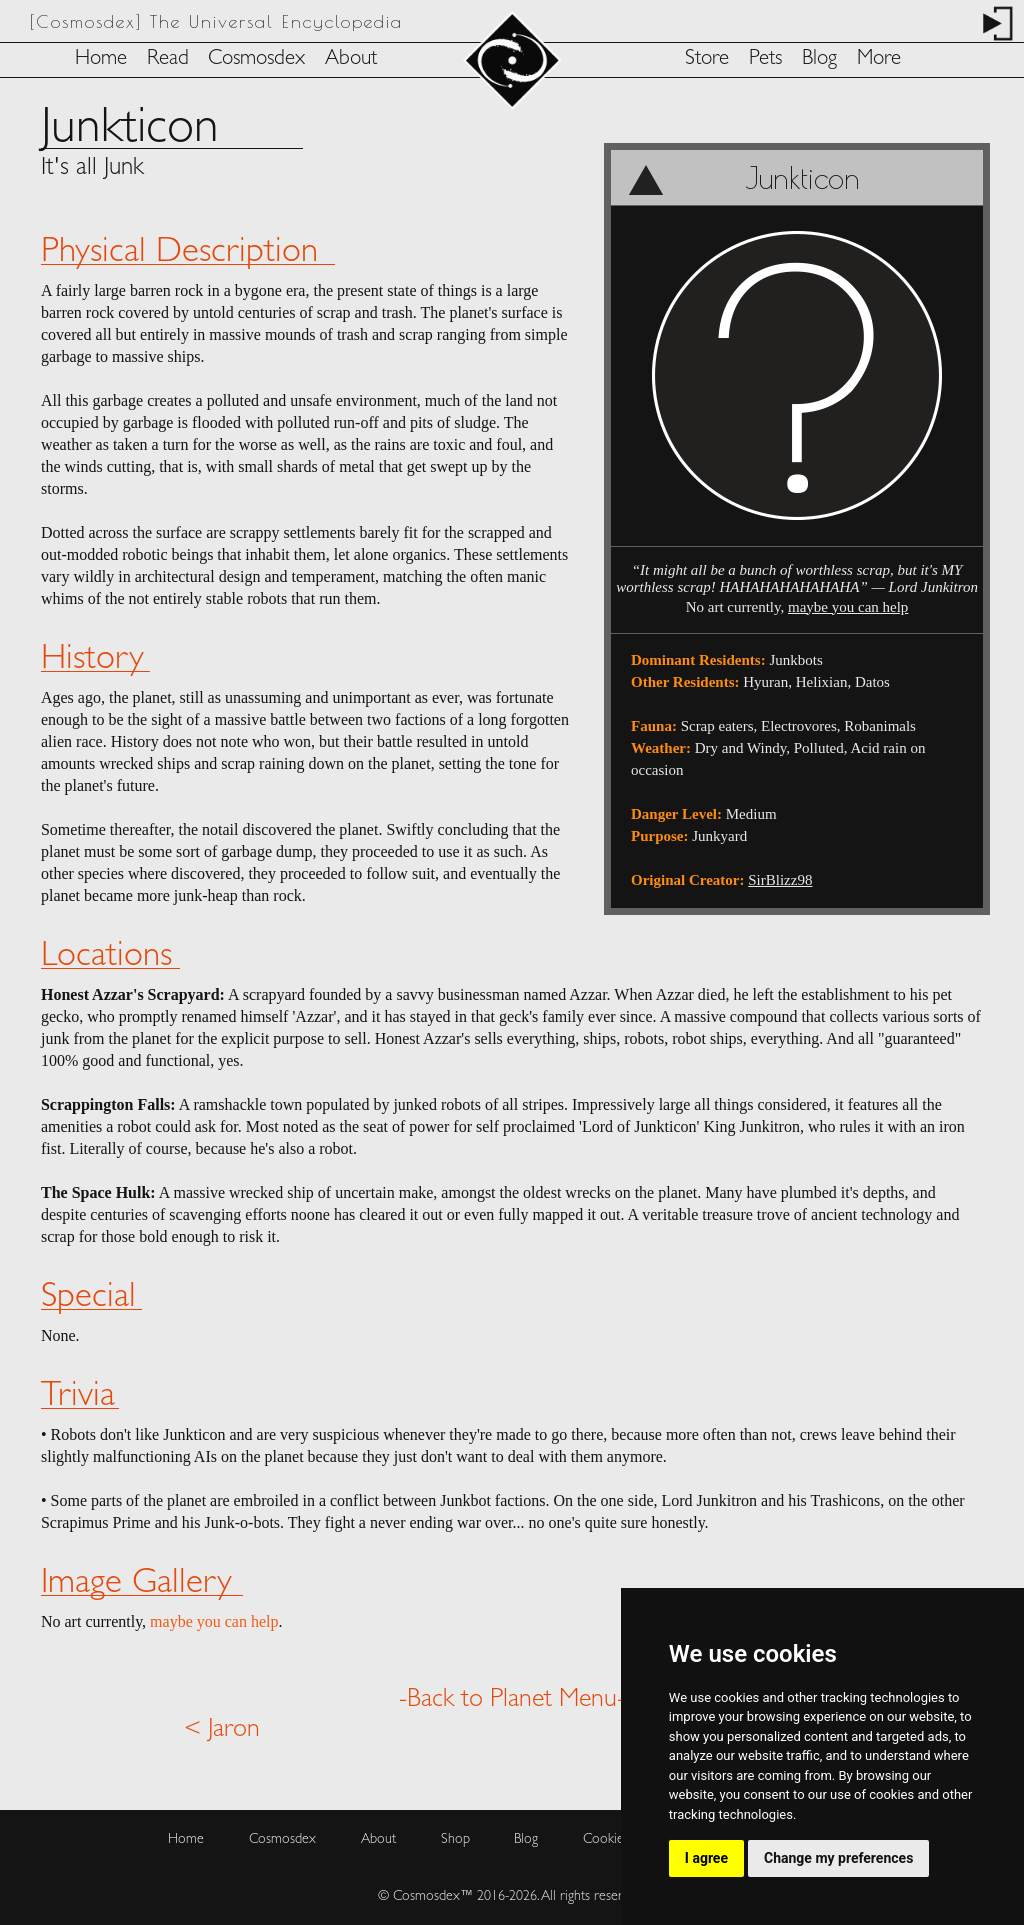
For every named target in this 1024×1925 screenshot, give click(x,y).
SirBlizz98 (780, 880)
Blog (819, 59)
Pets (765, 59)
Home (101, 59)
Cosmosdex (256, 59)
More (879, 59)
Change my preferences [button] (838, 1858)
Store (707, 59)
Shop (455, 1839)
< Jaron (222, 1730)
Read (168, 59)
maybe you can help (848, 607)
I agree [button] (706, 1858)
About (351, 59)
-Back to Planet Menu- (512, 1700)
